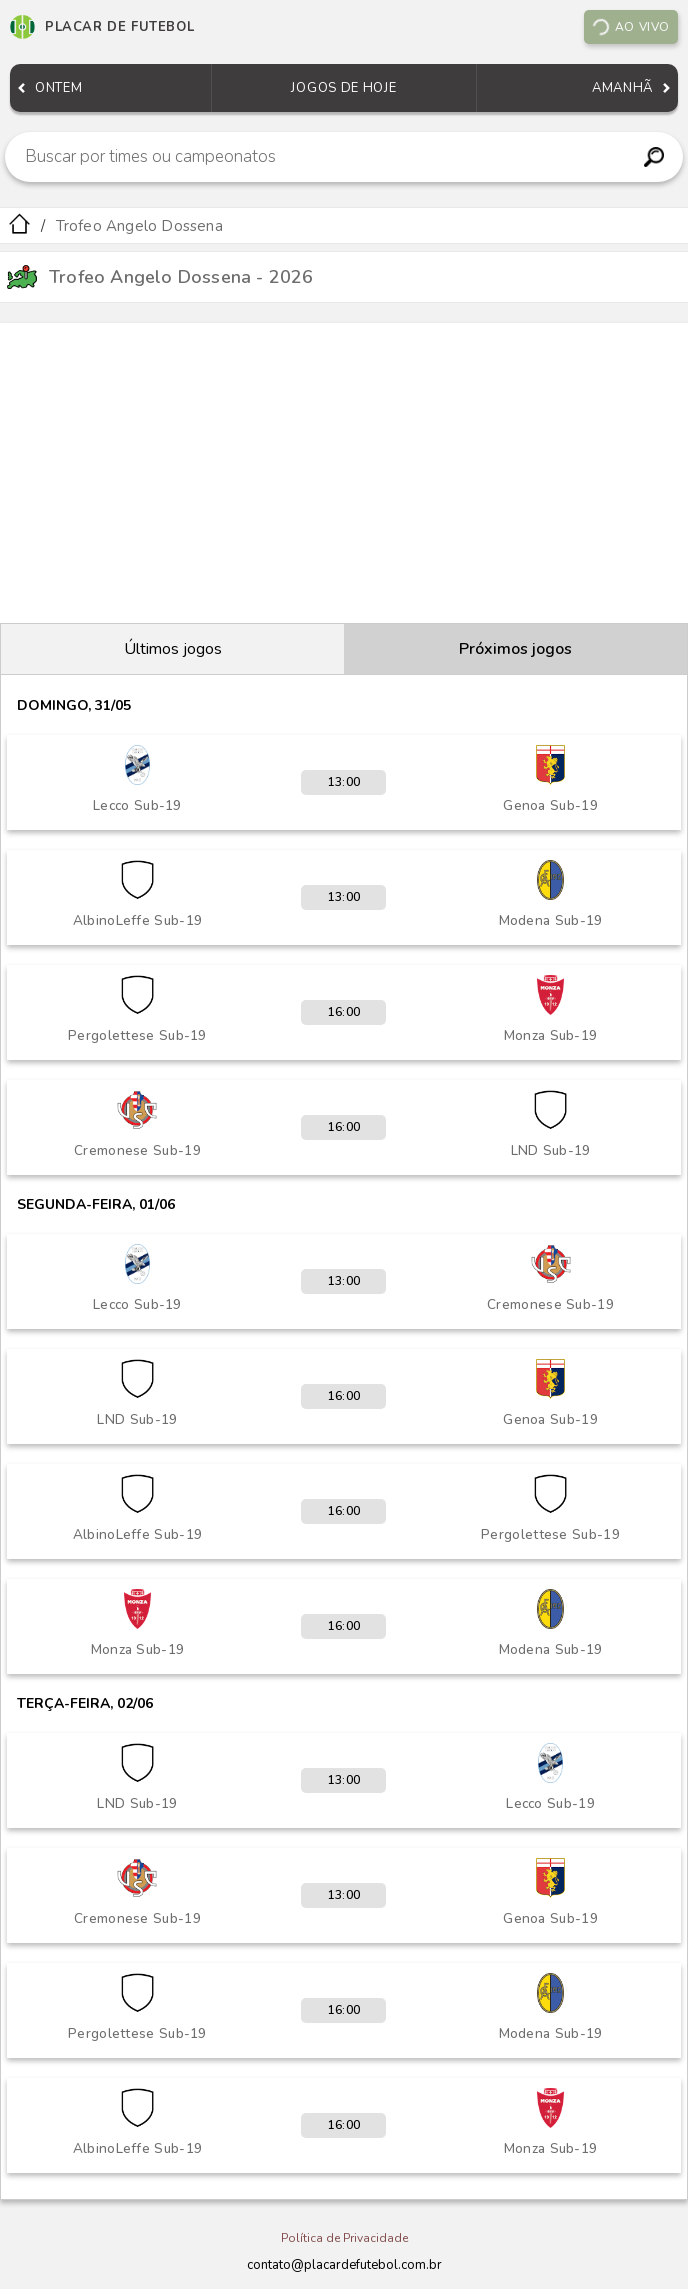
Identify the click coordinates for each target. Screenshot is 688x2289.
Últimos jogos (173, 649)
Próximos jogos (515, 649)
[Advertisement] (344, 473)
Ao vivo (630, 27)
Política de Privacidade (344, 2238)
